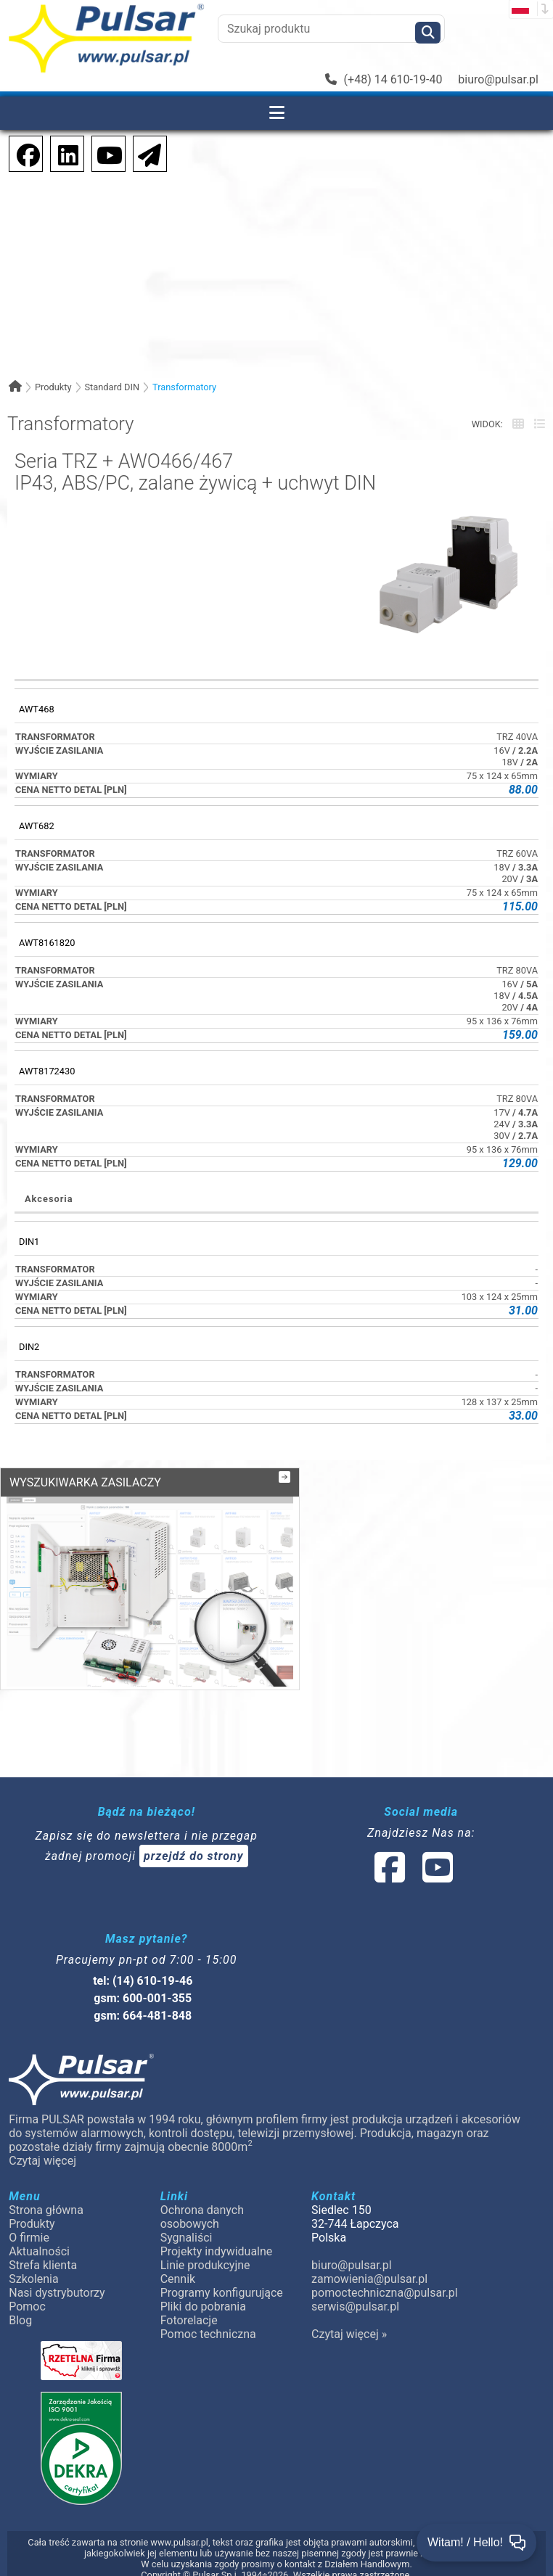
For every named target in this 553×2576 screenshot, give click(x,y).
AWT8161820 (47, 942)
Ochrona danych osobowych (202, 2202)
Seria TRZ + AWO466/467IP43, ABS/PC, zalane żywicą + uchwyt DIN (195, 472)
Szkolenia (33, 2264)
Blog (20, 2306)
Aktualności (39, 2237)
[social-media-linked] (412, 1862)
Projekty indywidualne (216, 2237)
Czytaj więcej (42, 2146)
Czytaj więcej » (349, 2319)
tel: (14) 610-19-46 (142, 1966)
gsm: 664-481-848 (143, 2001)
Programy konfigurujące (221, 2278)
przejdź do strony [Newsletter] (194, 1841)
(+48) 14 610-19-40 (384, 79)
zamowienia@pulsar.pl (369, 2264)
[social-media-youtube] (105, 153)
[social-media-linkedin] (61, 153)
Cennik (178, 2264)
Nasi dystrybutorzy (57, 2278)
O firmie (29, 2223)
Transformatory (184, 387)
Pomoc (27, 2292)
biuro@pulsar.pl (498, 79)
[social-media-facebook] (21, 153)
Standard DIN (111, 387)
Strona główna (46, 2195)
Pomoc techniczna (208, 2319)
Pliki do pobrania (203, 2292)
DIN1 (29, 1241)
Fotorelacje (189, 2306)
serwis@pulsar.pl (355, 2292)
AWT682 (36, 825)
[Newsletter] (145, 153)
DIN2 (29, 1346)
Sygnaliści (186, 2223)
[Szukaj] (428, 33)
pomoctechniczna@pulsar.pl (383, 2278)
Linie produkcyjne (205, 2251)
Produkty (53, 387)
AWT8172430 (47, 1071)
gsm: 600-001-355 (143, 1984)
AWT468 (36, 709)
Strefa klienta (43, 2251)
